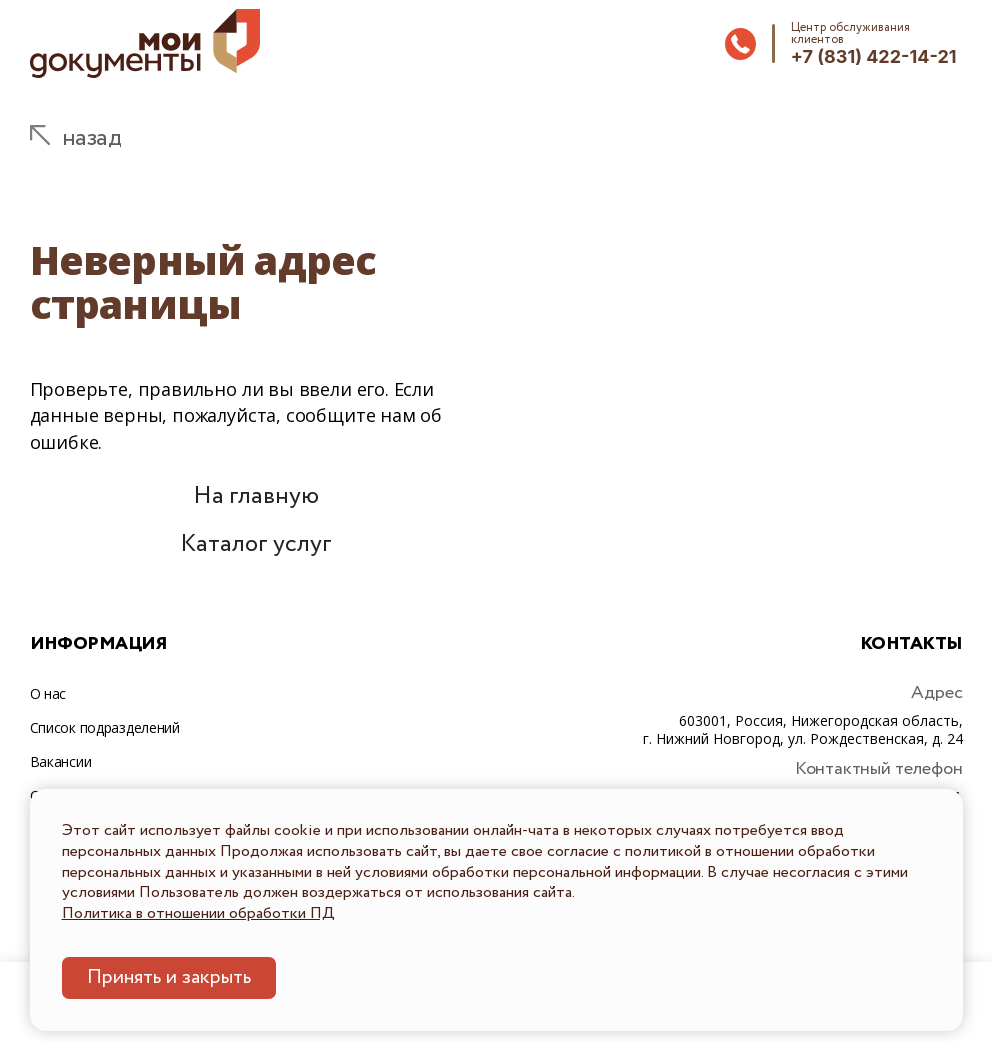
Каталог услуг (256, 544)
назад (92, 138)
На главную (256, 496)
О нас (48, 693)
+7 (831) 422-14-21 (874, 56)
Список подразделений (105, 727)
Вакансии (61, 761)
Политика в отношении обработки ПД (198, 913)
